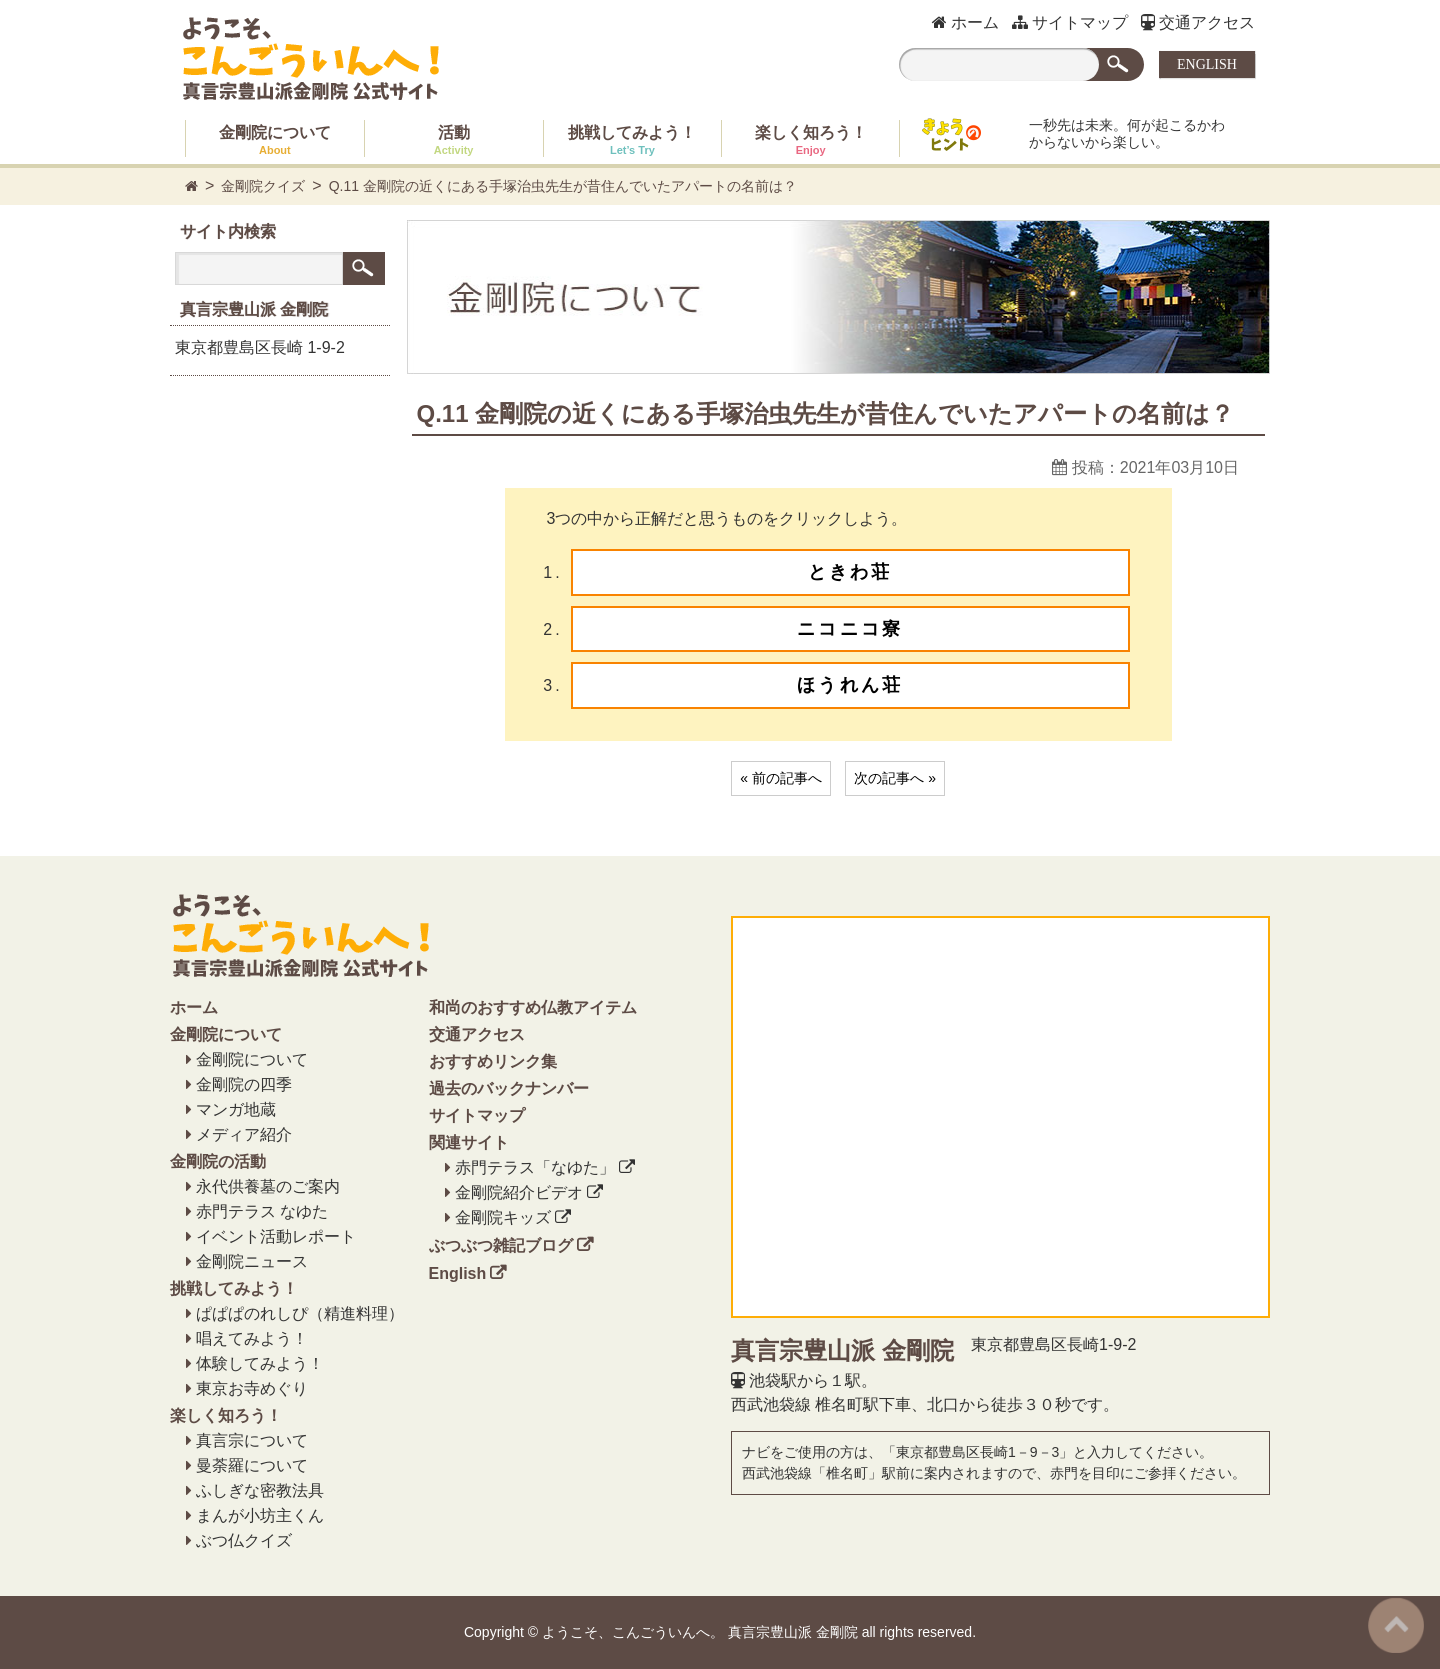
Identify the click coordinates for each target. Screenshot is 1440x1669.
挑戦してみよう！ (632, 140)
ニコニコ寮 (850, 629)
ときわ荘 (850, 572)
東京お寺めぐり (252, 1388)
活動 (454, 140)
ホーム (965, 22)
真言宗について (252, 1440)
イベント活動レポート (276, 1236)
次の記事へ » (895, 778)
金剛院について (275, 140)
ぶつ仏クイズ (244, 1540)
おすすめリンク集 (493, 1061)
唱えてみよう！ (252, 1338)
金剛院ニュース (252, 1261)
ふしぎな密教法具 (260, 1490)
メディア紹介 (244, 1134)
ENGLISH (1207, 64)
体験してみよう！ (260, 1363)
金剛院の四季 (244, 1084)
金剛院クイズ (263, 186)
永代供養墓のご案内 (268, 1186)
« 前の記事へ (781, 778)
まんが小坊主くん (260, 1515)
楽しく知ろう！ (811, 140)
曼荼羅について (252, 1465)
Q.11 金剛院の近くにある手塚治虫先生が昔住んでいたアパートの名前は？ (563, 186)
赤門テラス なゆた (262, 1211)
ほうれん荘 (850, 685)
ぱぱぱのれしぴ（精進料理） (300, 1313)
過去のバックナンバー (509, 1088)
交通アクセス (1198, 22)
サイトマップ (1070, 22)
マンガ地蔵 (236, 1109)
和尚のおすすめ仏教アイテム (533, 1007)
